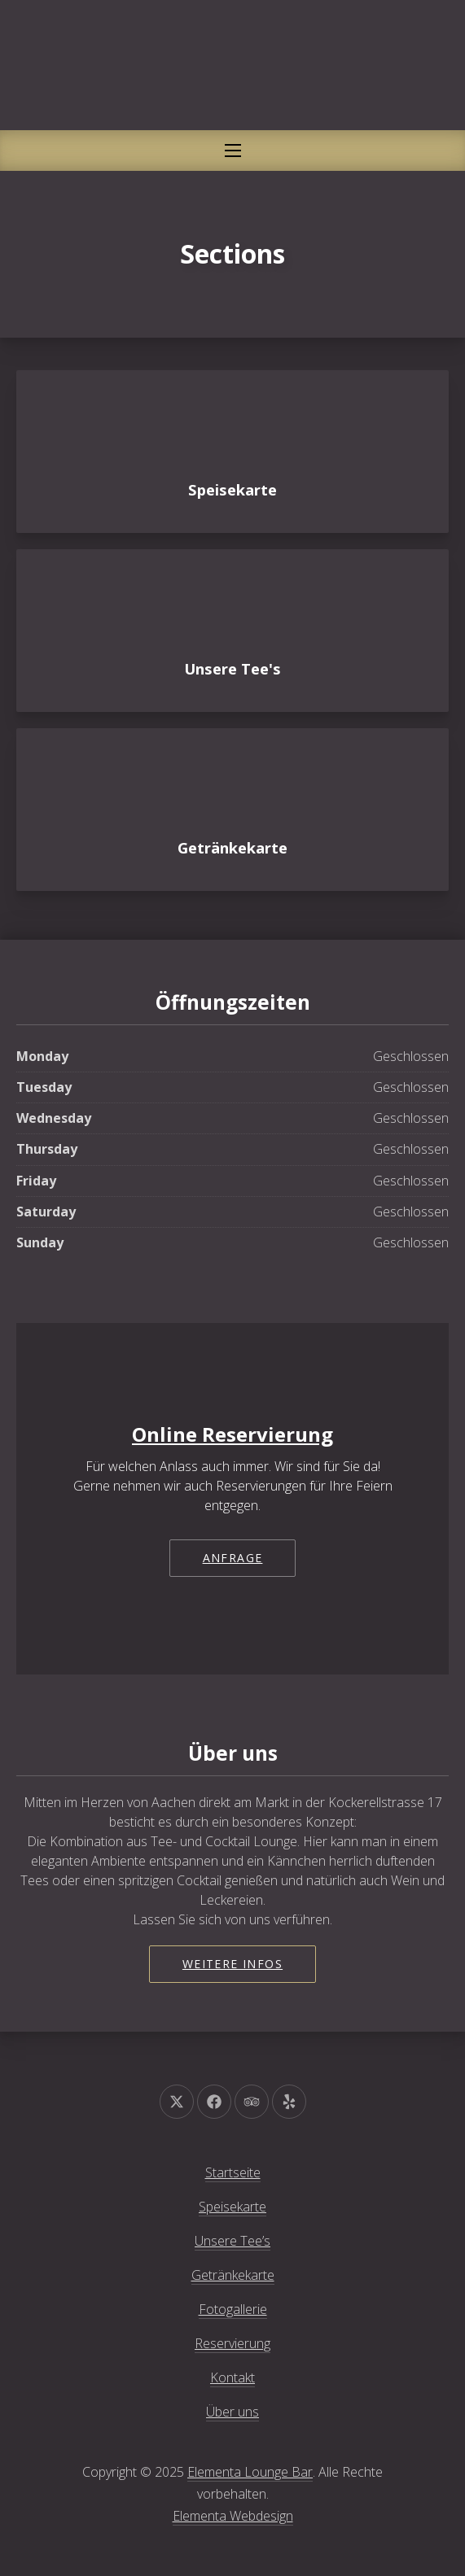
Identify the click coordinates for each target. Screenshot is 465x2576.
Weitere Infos (232, 1963)
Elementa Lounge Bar (250, 2472)
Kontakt (232, 2377)
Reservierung (232, 2343)
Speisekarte (232, 2207)
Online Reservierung (232, 1434)
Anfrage (233, 1557)
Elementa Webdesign (233, 2516)
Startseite (233, 2172)
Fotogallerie (233, 2309)
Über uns (232, 2412)
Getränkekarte (232, 2275)
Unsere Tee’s (232, 2241)
